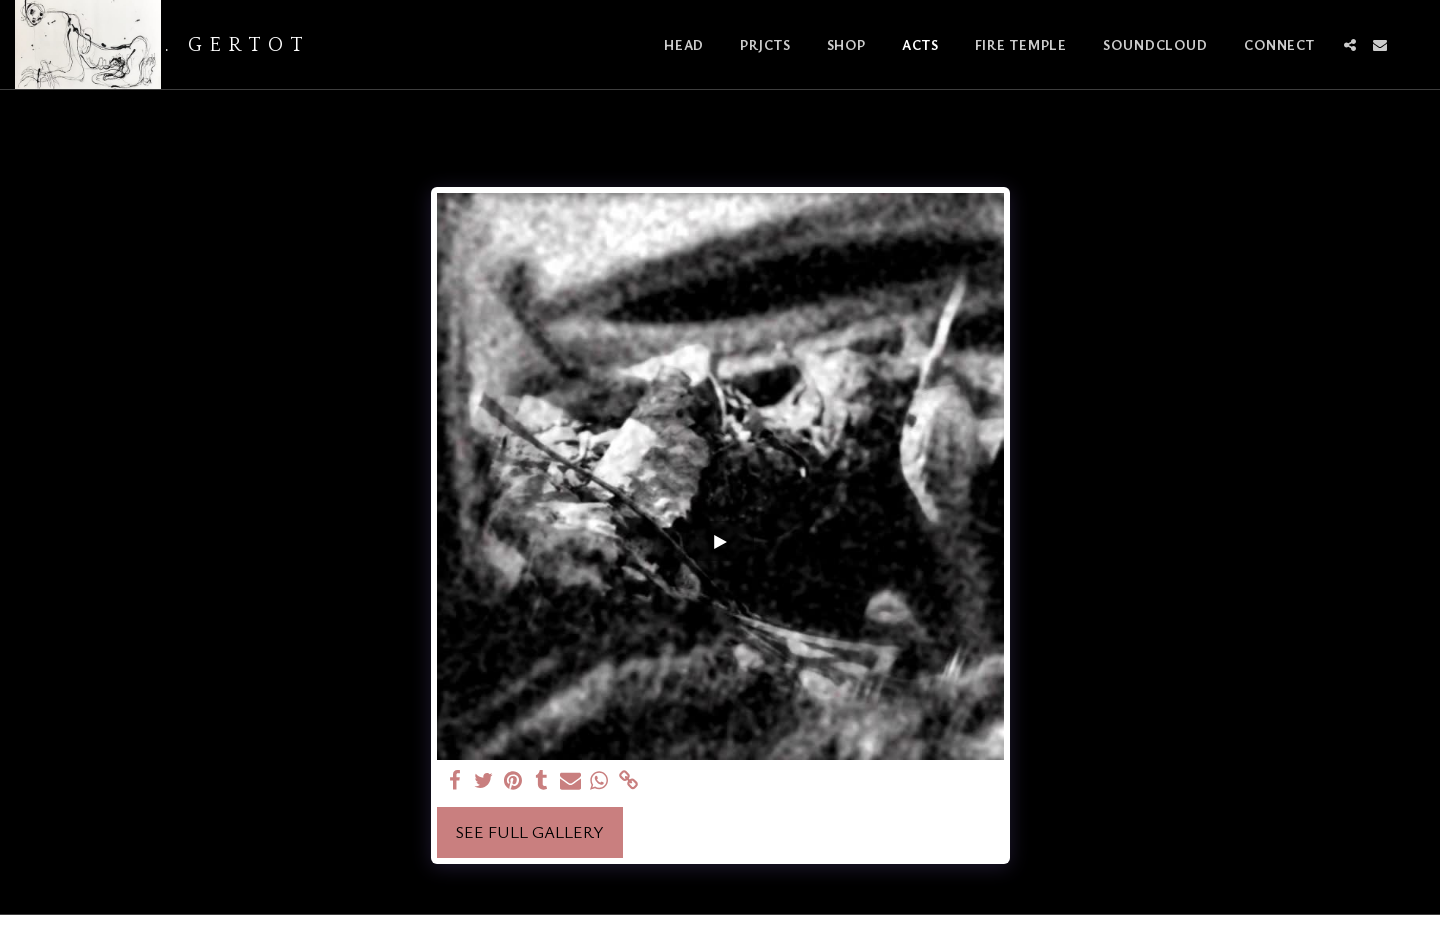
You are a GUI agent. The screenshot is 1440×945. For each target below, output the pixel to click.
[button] (1350, 45)
